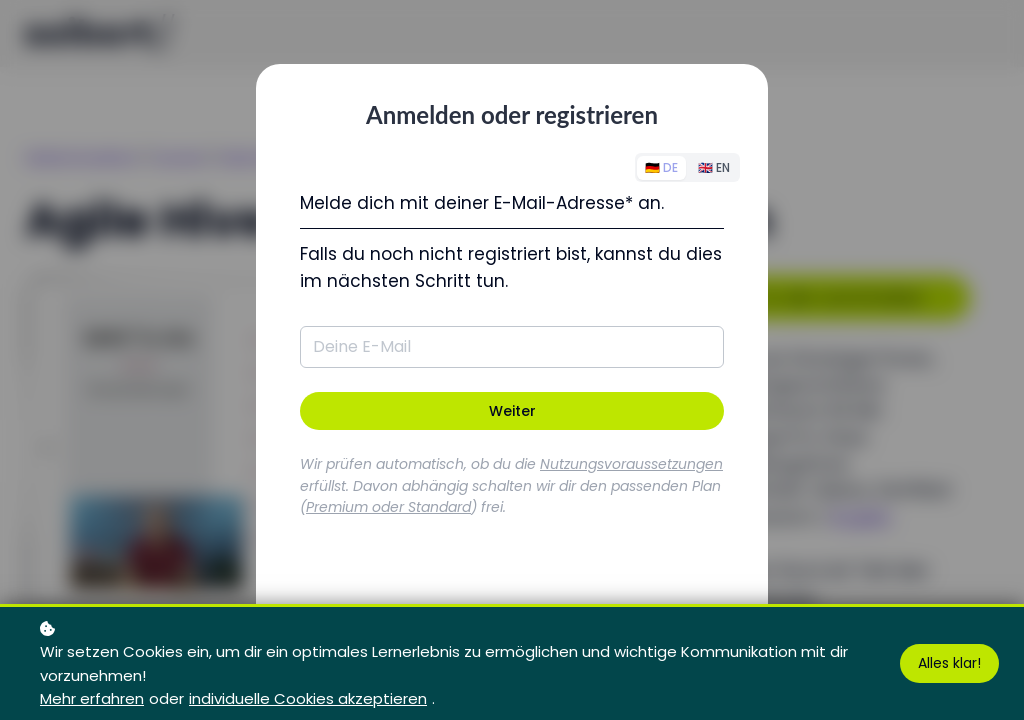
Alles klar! (949, 663)
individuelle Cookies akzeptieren (308, 698)
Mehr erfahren (92, 698)
